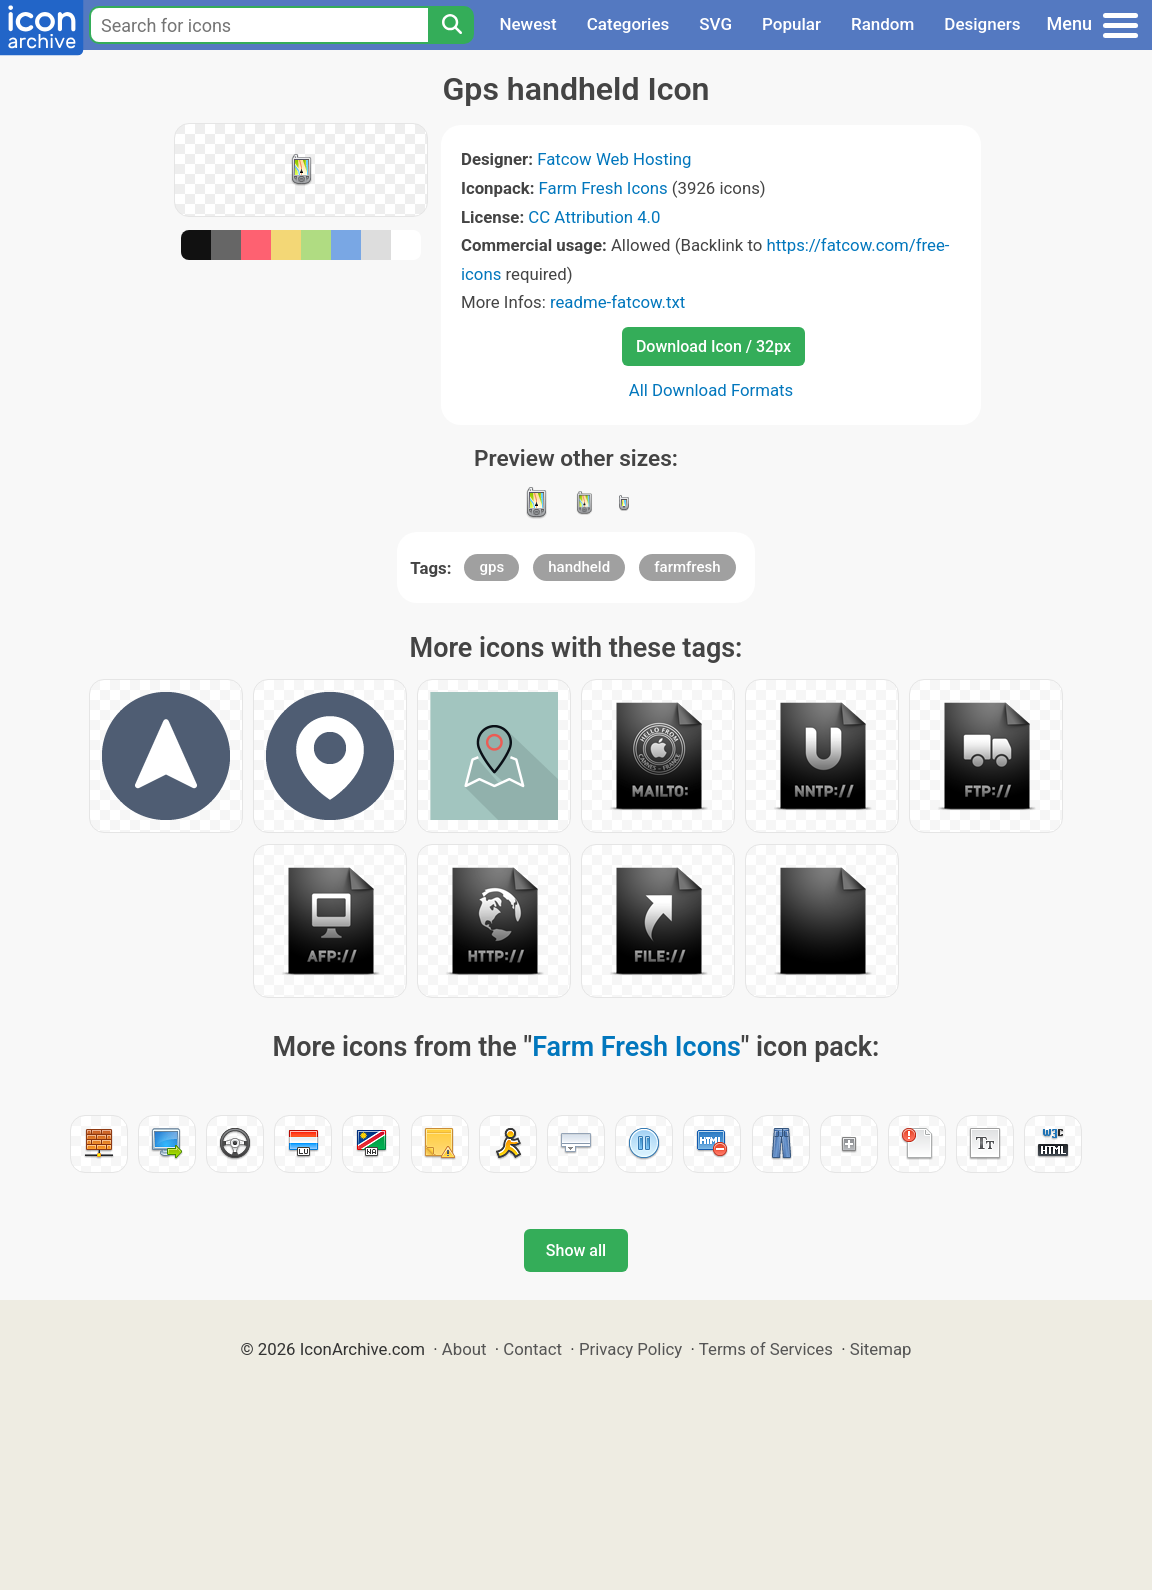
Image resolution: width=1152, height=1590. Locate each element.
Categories (628, 24)
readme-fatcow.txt (617, 302)
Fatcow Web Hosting (614, 159)
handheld (579, 567)
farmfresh (687, 567)
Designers (982, 24)
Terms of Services (766, 1349)
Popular (791, 24)
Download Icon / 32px (713, 346)
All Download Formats (711, 390)
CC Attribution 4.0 (594, 217)
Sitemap (881, 1349)
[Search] (451, 25)
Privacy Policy (630, 1349)
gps (491, 567)
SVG (715, 24)
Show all (576, 1250)
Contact (532, 1349)
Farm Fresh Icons (603, 188)
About (464, 1349)
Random (882, 24)
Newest (527, 24)
